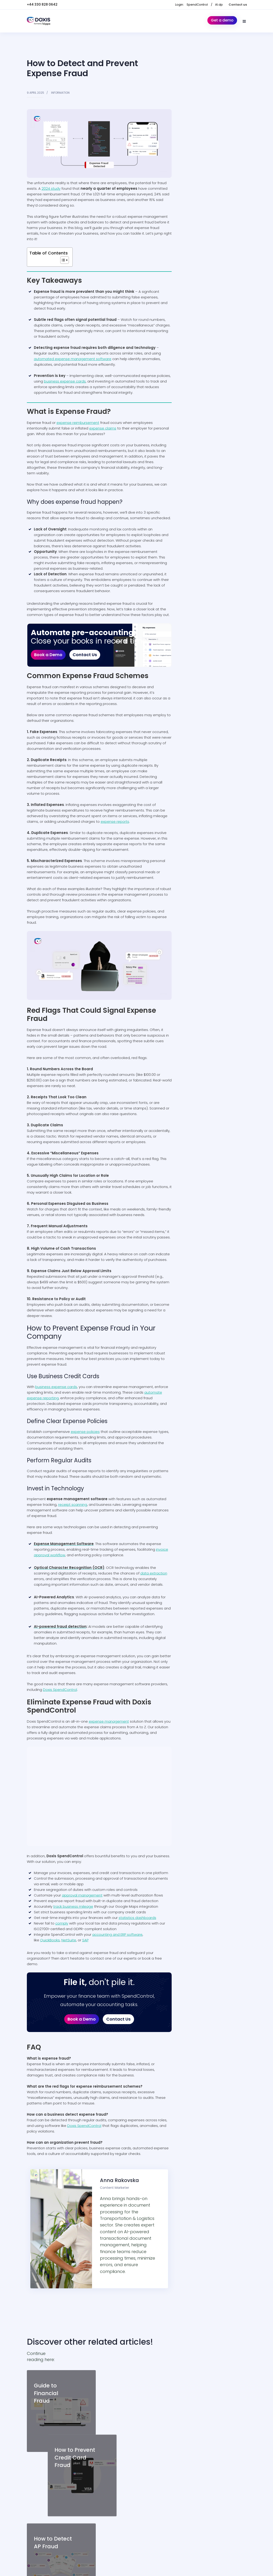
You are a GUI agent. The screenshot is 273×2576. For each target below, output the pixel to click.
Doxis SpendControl (60, 1689)
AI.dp (219, 4)
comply (61, 1923)
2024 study (51, 188)
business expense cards (65, 381)
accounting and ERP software (117, 1934)
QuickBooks (50, 1940)
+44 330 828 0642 (42, 4)
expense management (109, 1721)
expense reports (115, 821)
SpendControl (197, 4)
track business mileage (73, 1906)
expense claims (102, 428)
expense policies (85, 1431)
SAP (85, 1940)
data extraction (153, 1573)
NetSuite (68, 1940)
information (60, 93)
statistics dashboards (137, 1917)
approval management (82, 1895)
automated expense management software (72, 358)
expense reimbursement (78, 422)
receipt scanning (72, 1504)
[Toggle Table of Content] (62, 260)
